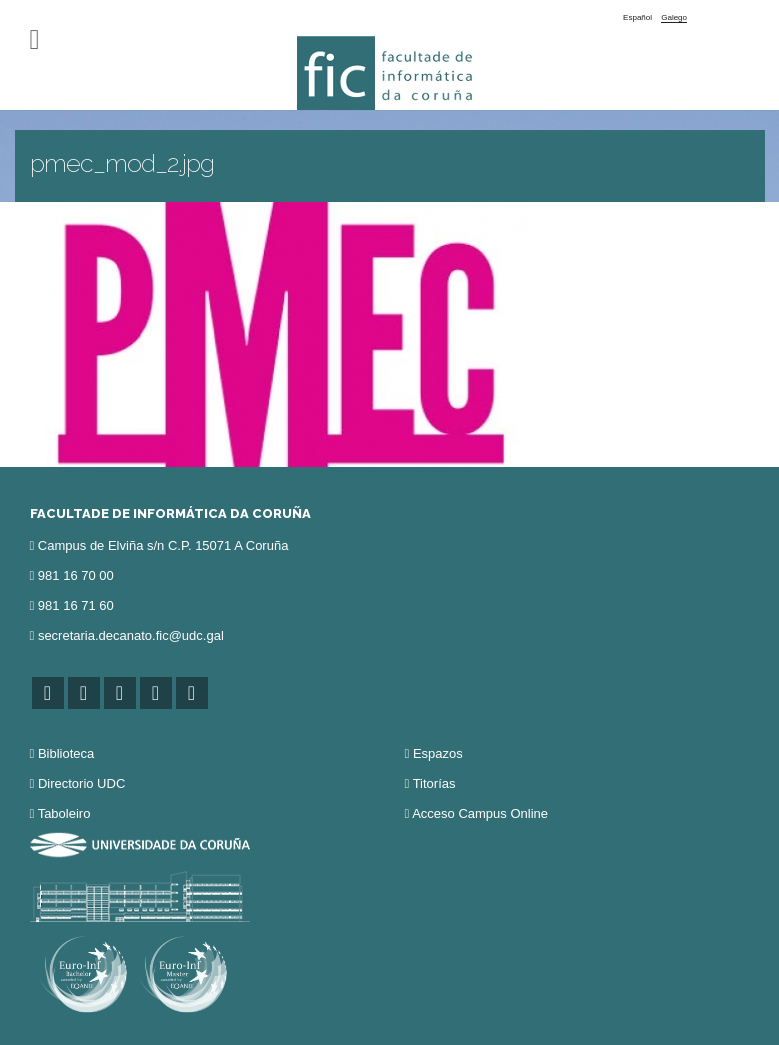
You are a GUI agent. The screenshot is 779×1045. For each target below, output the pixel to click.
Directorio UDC (81, 783)
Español (637, 17)
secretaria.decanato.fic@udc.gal (131, 635)
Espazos (438, 753)
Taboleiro (64, 813)
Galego (674, 17)
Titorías (434, 783)
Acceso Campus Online (480, 813)
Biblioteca (66, 753)
